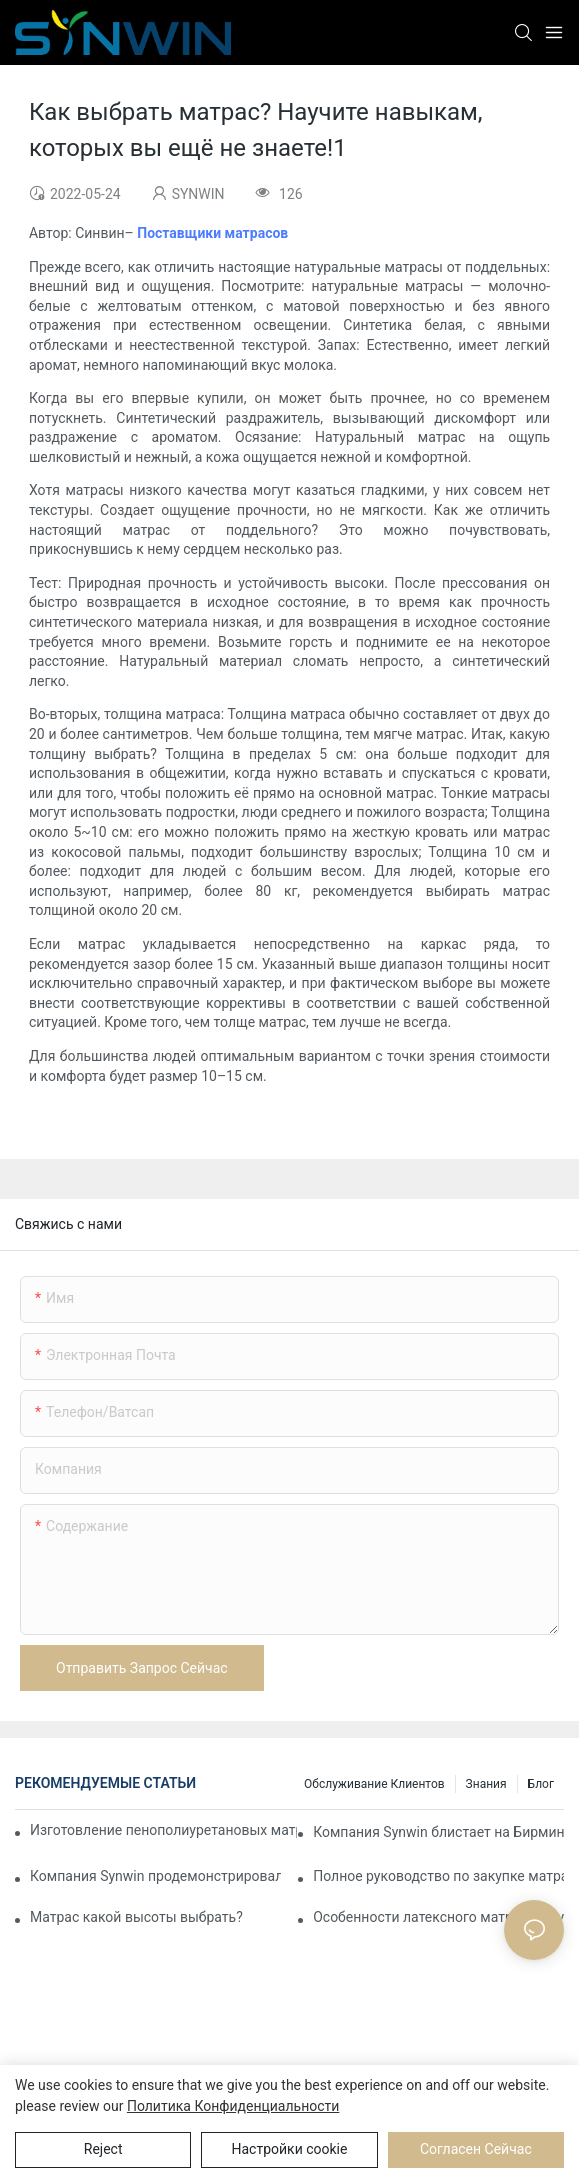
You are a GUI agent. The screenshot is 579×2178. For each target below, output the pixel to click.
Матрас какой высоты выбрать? (136, 1917)
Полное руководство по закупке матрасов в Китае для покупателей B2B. (438, 1876)
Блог (541, 1784)
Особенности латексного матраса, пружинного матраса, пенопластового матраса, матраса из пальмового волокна (438, 1917)
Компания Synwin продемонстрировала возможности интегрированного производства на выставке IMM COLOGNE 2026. (155, 1876)
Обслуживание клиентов (374, 1784)
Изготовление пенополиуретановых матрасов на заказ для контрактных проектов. (163, 1830)
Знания (486, 1784)
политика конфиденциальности (233, 2106)
